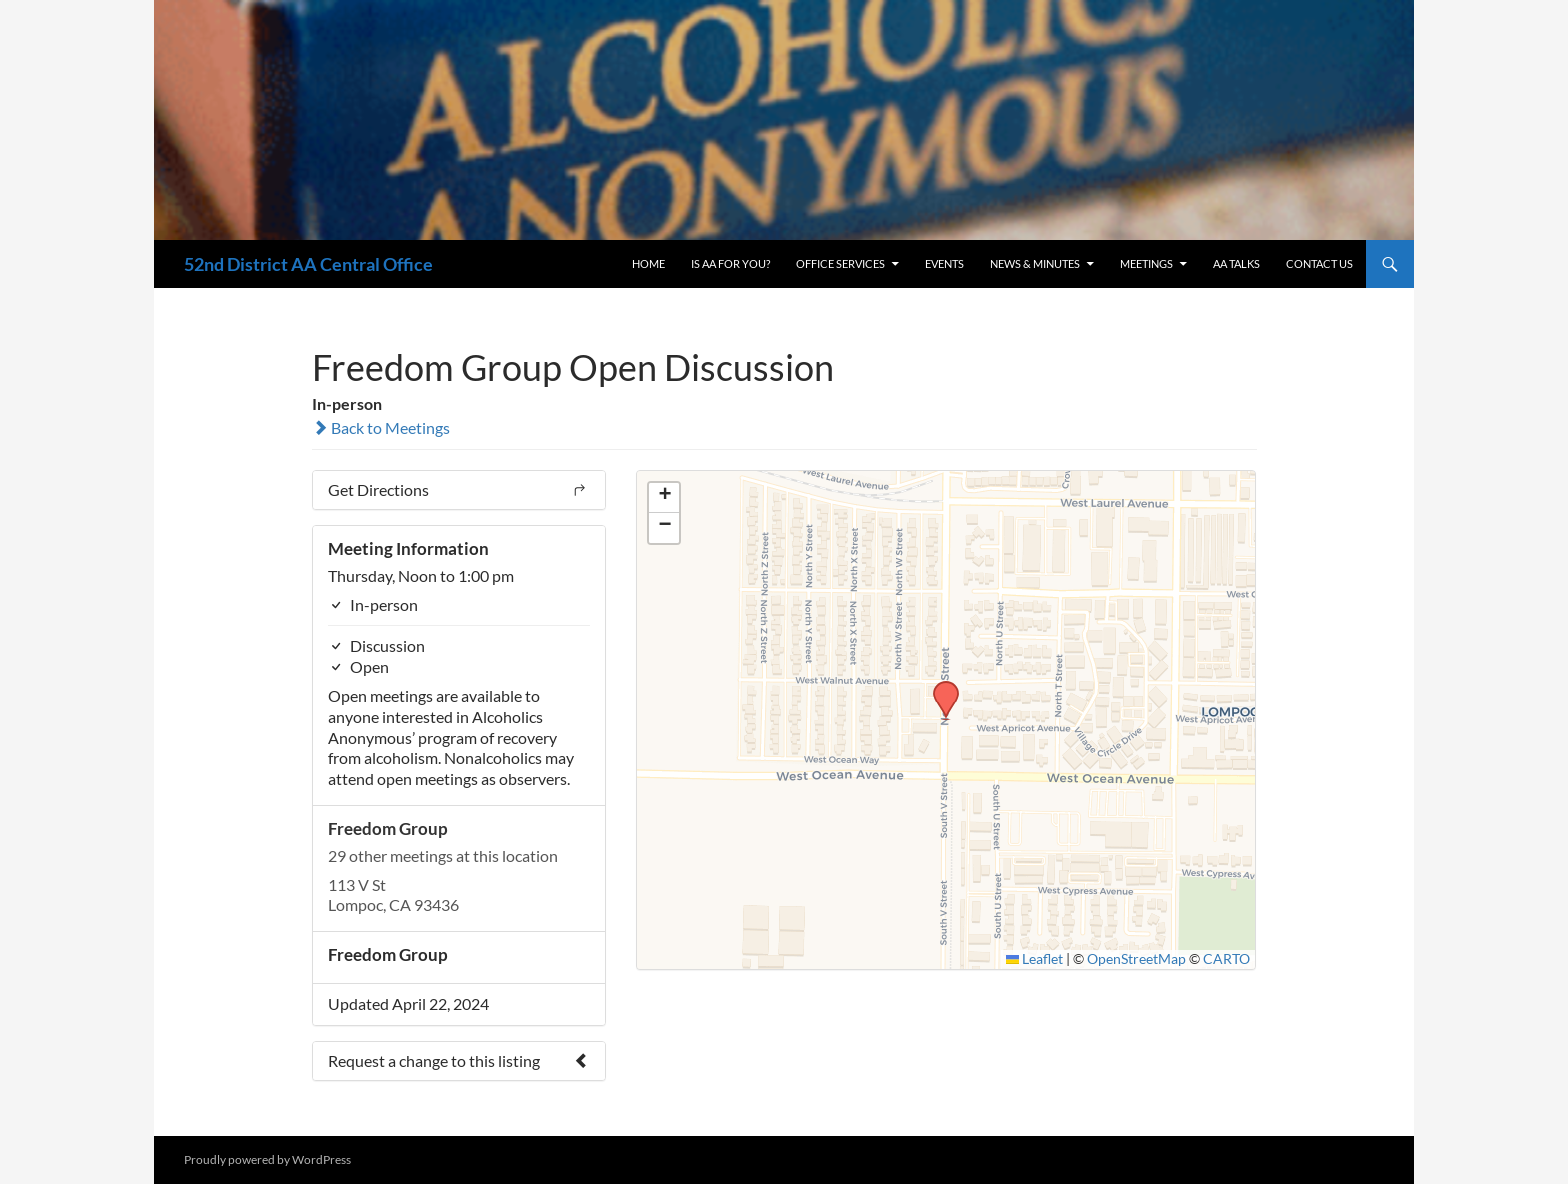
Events (944, 263)
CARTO (1226, 959)
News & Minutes (1035, 263)
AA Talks (1236, 263)
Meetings (1146, 263)
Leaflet (1035, 959)
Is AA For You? (730, 263)
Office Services (840, 263)
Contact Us (1319, 263)
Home (648, 263)
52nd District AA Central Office (308, 264)
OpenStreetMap (1136, 959)
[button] (939, 687)
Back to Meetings (381, 427)
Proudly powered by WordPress (267, 1159)
